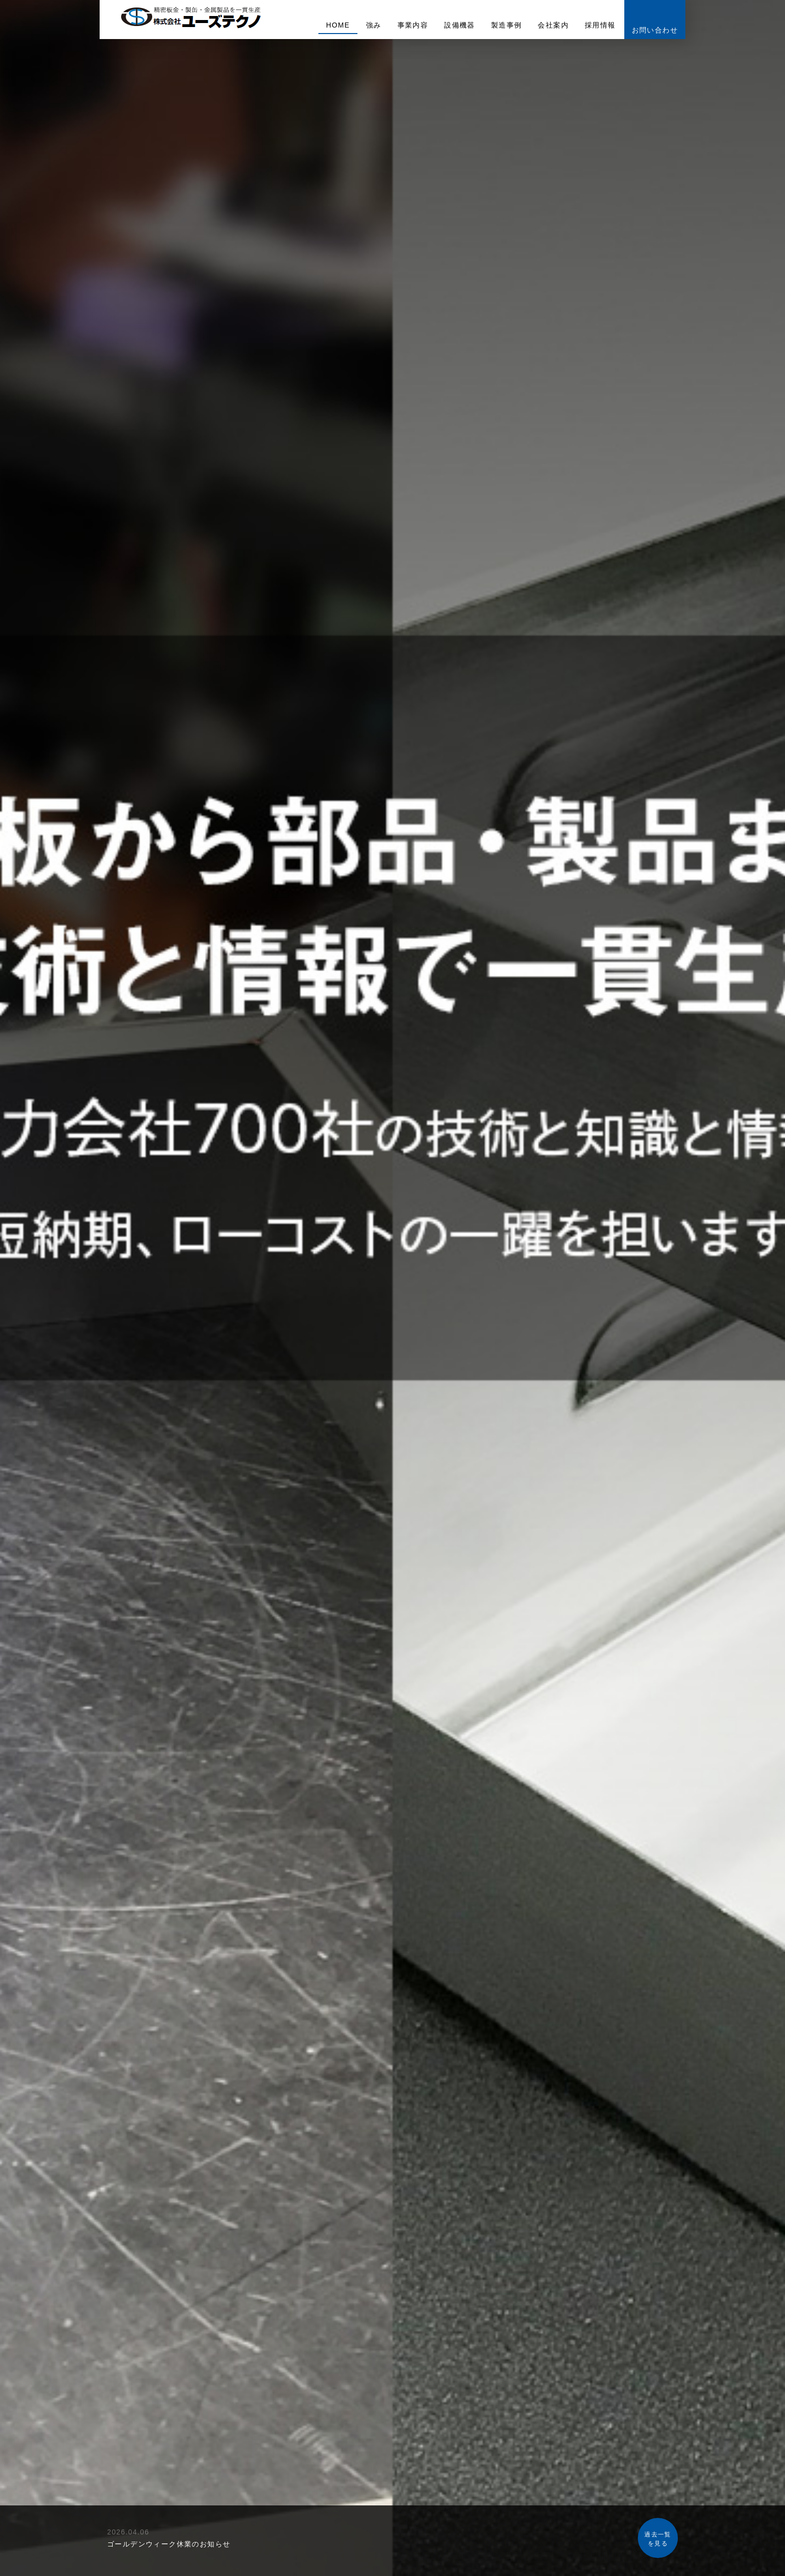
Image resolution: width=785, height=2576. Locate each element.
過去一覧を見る (657, 2538)
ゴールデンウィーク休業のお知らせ (168, 2544)
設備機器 (459, 25)
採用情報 (600, 25)
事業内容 (413, 25)
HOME (338, 25)
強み (373, 25)
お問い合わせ (655, 30)
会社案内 (553, 25)
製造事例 (506, 25)
